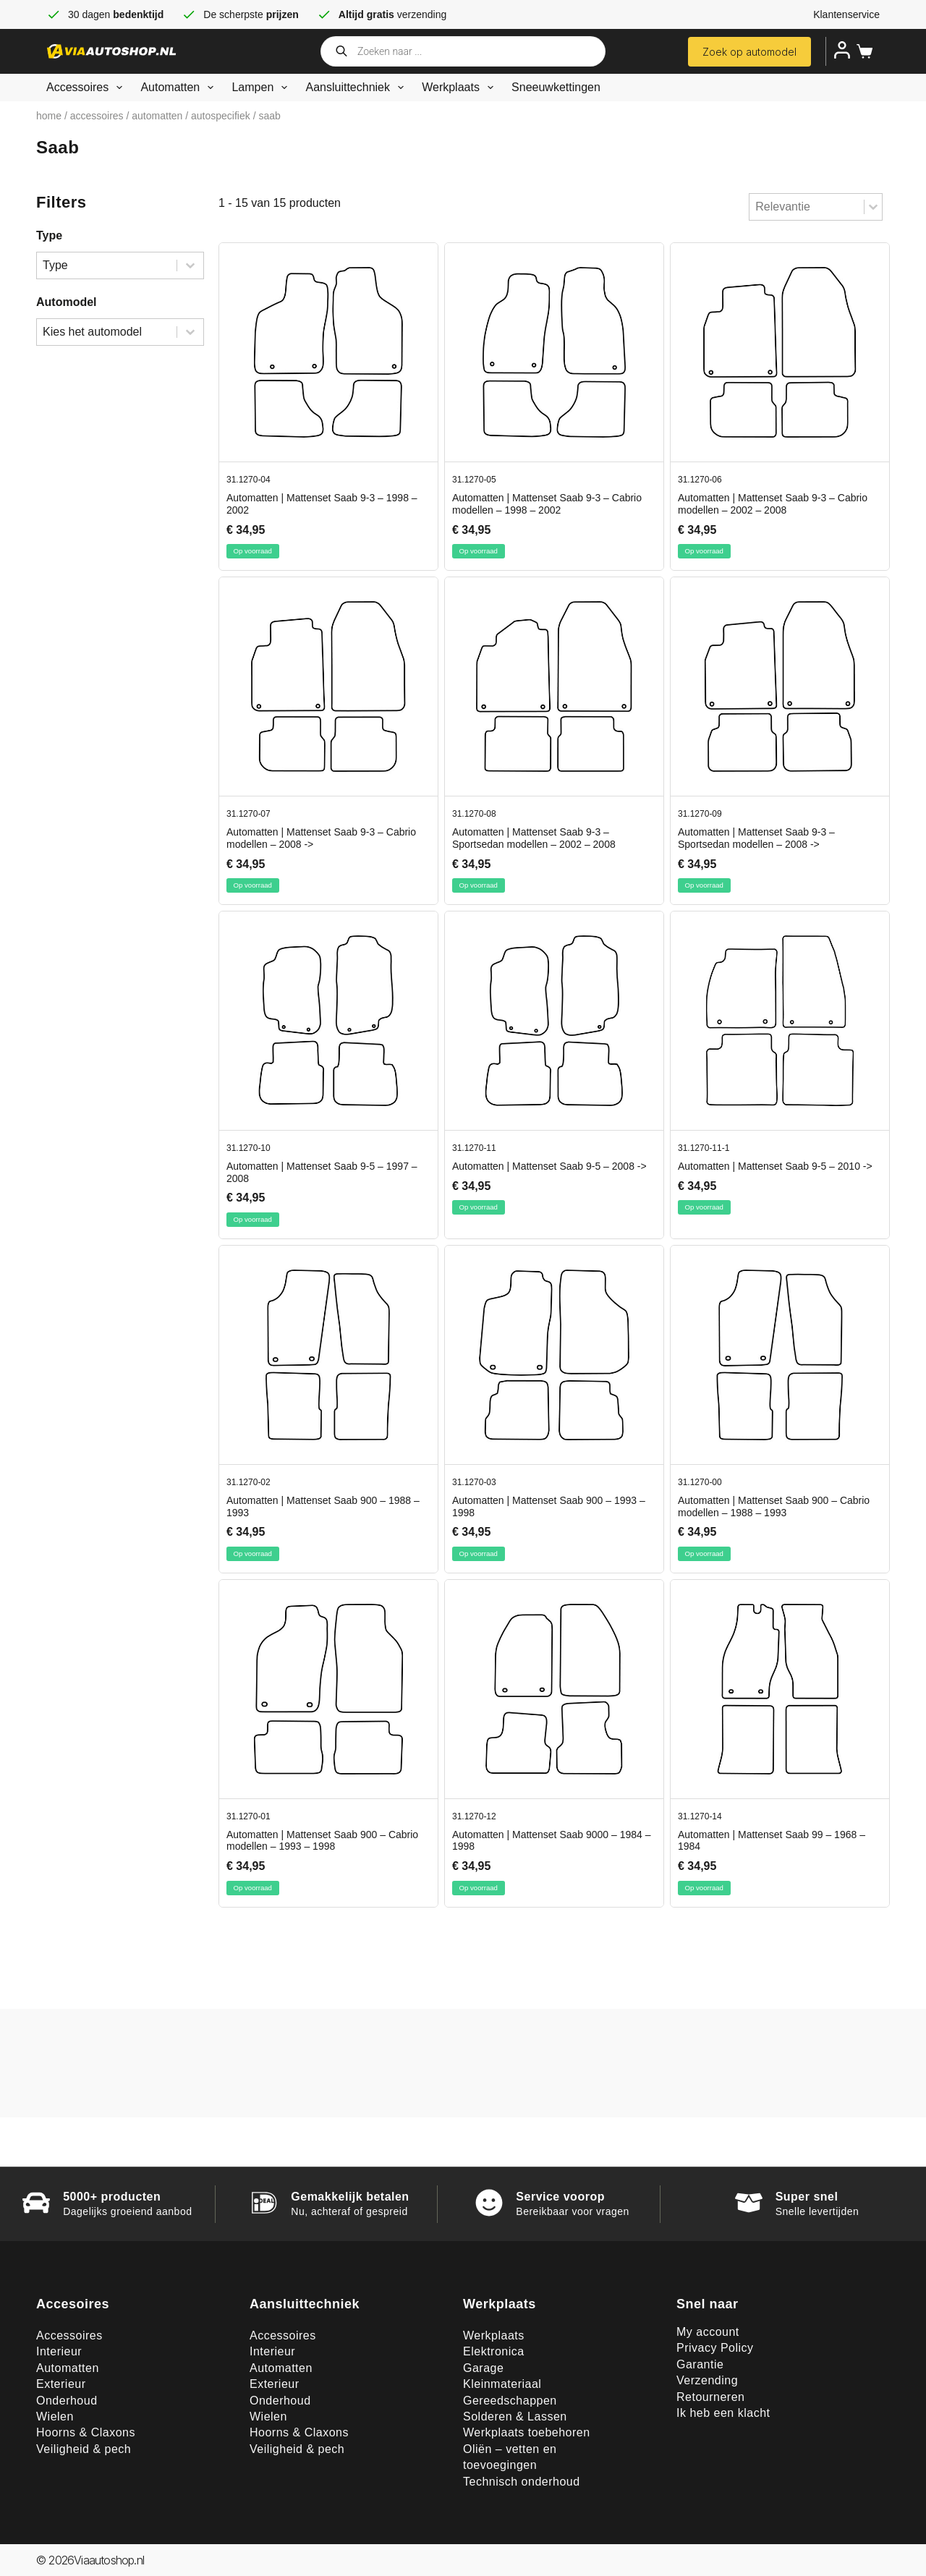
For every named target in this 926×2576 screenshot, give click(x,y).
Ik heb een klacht (723, 2413)
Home (48, 116)
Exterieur (61, 2384)
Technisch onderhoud (521, 2481)
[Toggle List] (873, 207)
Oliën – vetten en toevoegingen (509, 2457)
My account (707, 2332)
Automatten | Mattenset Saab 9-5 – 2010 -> (775, 1166)
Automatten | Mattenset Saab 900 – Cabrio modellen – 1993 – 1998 (322, 1841)
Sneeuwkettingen (555, 87)
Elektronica (493, 2351)
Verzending (707, 2380)
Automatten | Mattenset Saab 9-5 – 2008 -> (549, 1166)
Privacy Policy (715, 2348)
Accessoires (87, 87)
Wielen (55, 2416)
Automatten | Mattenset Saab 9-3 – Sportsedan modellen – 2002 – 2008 (534, 838)
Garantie (699, 2364)
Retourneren (710, 2397)
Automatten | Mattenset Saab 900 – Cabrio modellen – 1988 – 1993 (774, 1506)
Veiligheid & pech (83, 2449)
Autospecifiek (220, 116)
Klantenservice (846, 14)
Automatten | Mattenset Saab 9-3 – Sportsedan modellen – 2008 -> (756, 838)
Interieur (59, 2351)
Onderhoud (67, 2400)
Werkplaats (460, 87)
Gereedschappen (510, 2400)
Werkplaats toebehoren (526, 2432)
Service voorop (560, 2196)
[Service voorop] (489, 2202)
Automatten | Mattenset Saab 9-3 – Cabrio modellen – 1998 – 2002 (547, 504)
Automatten (179, 87)
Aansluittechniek (357, 87)
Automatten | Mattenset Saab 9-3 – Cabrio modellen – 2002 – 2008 (772, 504)
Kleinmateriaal (502, 2384)
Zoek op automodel (749, 52)
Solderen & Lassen (515, 2416)
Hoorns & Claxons (85, 2432)
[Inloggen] (842, 50)
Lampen (262, 87)
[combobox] (806, 207)
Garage (483, 2368)
